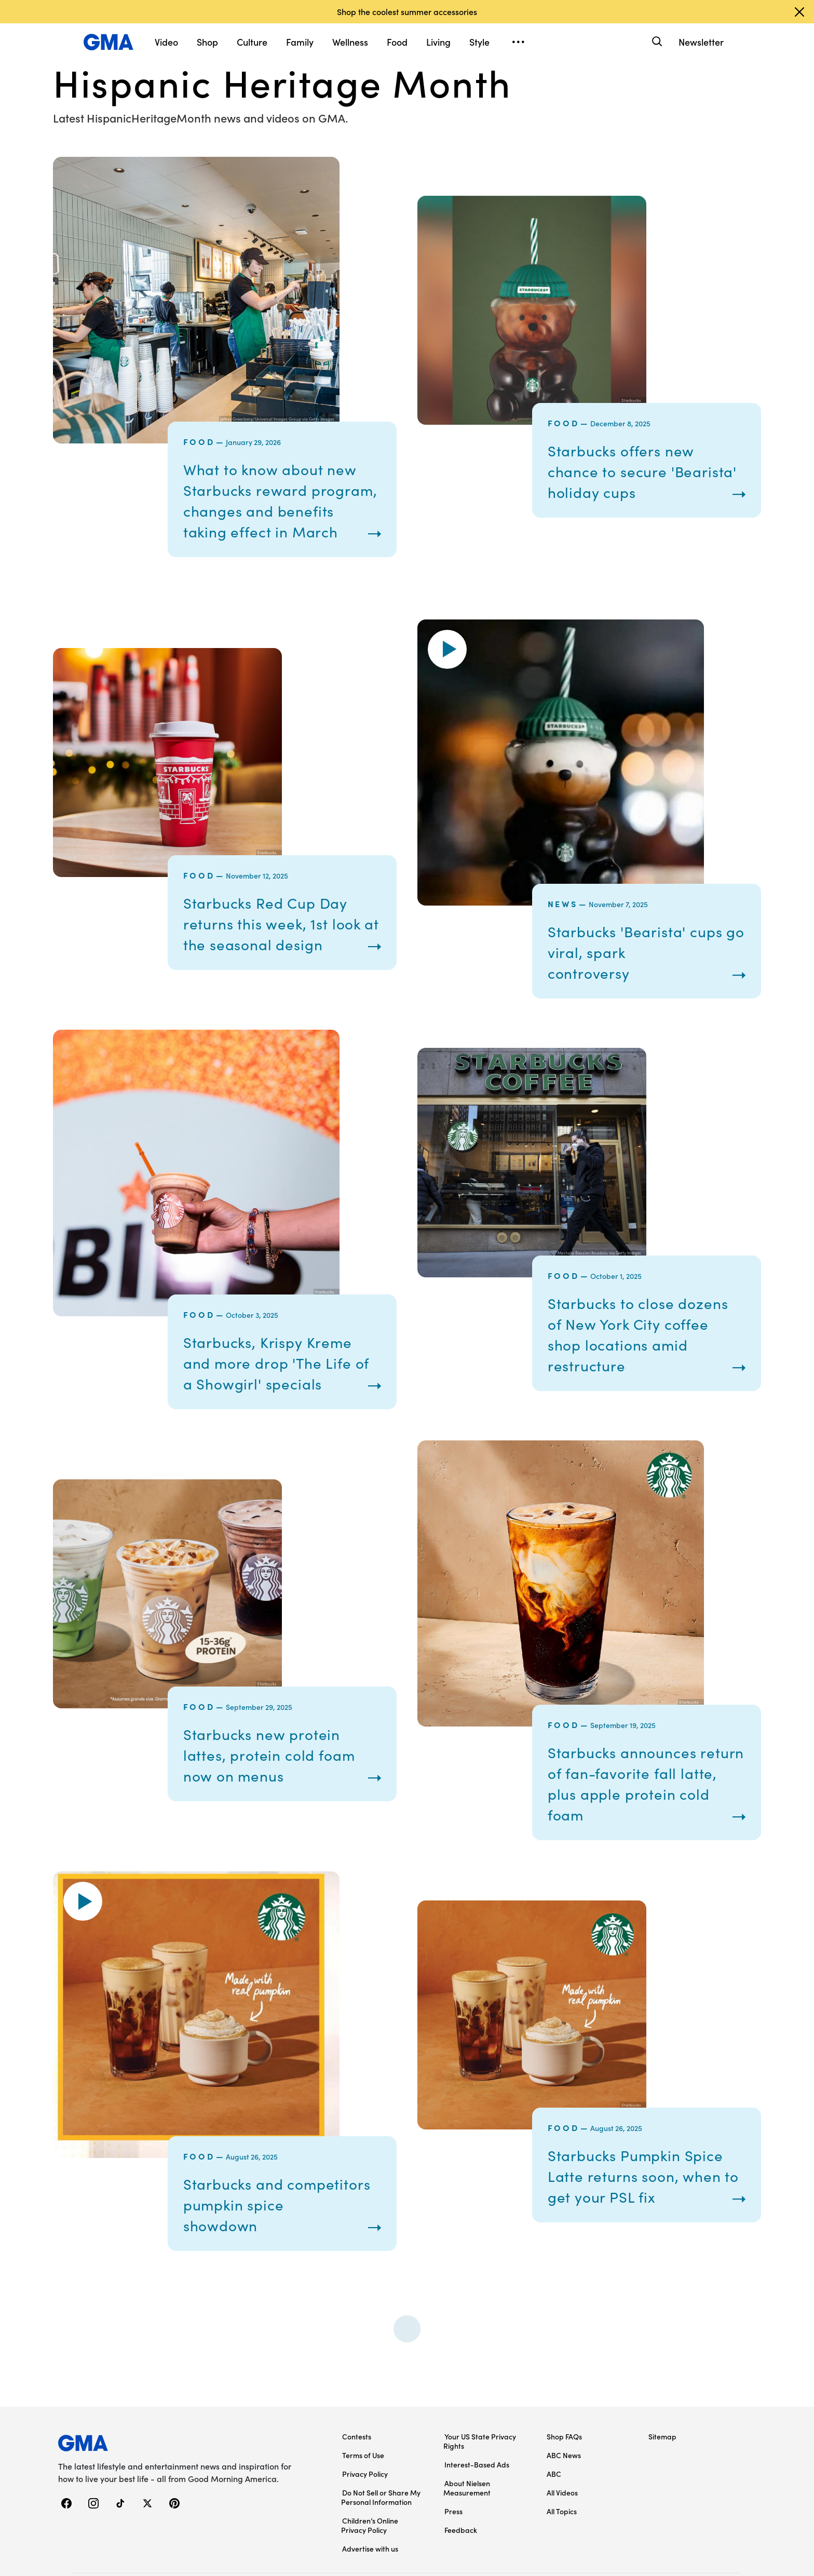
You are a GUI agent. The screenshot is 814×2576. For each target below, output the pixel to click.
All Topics (562, 2552)
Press (453, 2552)
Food (199, 441)
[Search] (656, 41)
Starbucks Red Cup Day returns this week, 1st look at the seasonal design (279, 944)
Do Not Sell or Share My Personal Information (380, 2538)
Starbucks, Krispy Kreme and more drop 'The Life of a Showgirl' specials (274, 1393)
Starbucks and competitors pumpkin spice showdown (262, 2246)
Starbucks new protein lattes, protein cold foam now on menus (275, 1796)
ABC (554, 2515)
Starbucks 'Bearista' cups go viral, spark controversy (642, 972)
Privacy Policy (365, 2515)
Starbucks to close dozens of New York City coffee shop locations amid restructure (645, 1365)
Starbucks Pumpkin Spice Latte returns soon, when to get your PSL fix (642, 2217)
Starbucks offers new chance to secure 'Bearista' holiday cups (627, 481)
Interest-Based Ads (476, 2506)
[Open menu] (518, 42)
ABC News (564, 2496)
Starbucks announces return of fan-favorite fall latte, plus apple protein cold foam (642, 1824)
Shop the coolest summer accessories (407, 11)
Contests (356, 2478)
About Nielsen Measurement (467, 2529)
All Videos (562, 2534)
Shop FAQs (564, 2478)
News (563, 924)
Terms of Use (363, 2496)
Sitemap (662, 2478)
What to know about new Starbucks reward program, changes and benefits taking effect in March (276, 510)
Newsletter (701, 41)
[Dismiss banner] (799, 12)
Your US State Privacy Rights (479, 2482)
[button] (447, 670)
